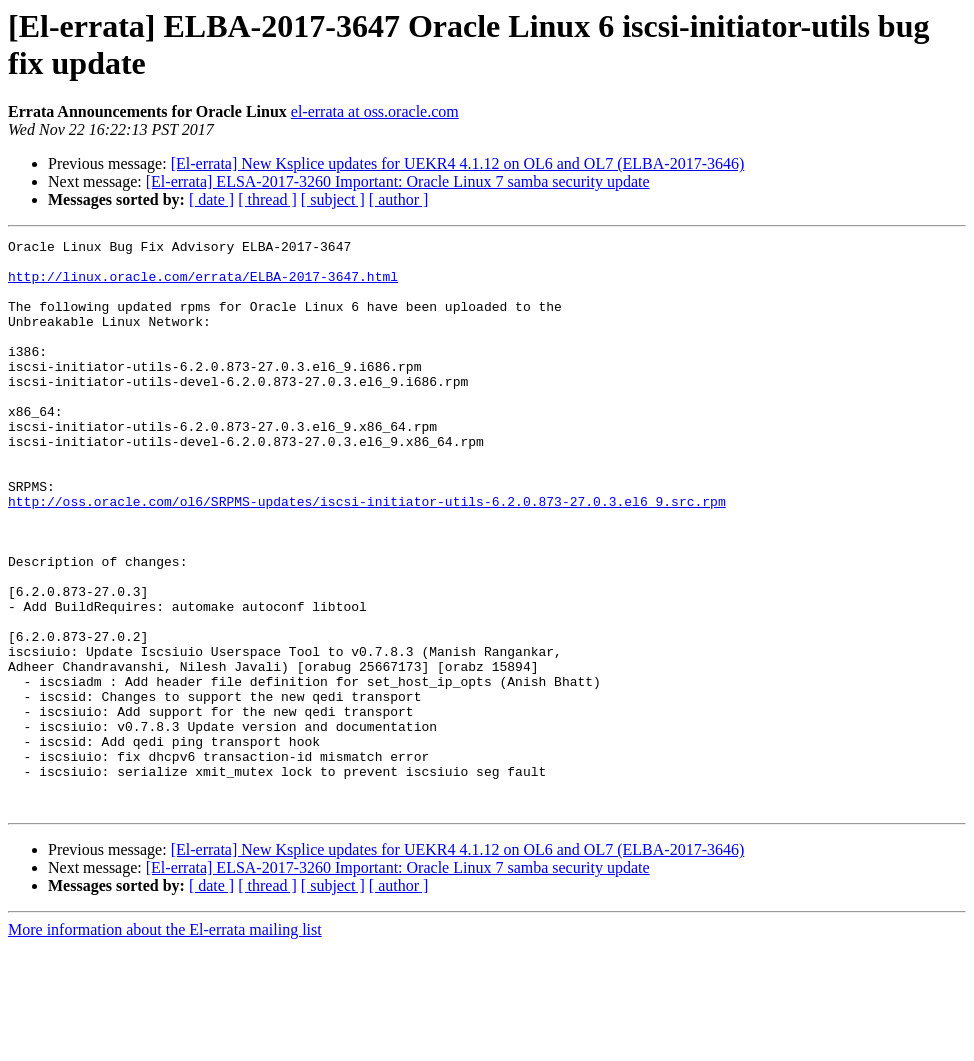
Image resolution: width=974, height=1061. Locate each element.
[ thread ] (267, 199)
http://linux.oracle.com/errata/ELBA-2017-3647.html (203, 285)
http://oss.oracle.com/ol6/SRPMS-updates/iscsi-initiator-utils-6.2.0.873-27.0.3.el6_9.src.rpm (367, 555)
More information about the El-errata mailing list (165, 1043)
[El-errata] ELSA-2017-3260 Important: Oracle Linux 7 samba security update (398, 181)
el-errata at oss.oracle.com (375, 111)
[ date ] (211, 199)
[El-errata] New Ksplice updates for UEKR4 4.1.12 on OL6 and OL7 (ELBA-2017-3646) (458, 163)
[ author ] (399, 199)
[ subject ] (333, 199)
